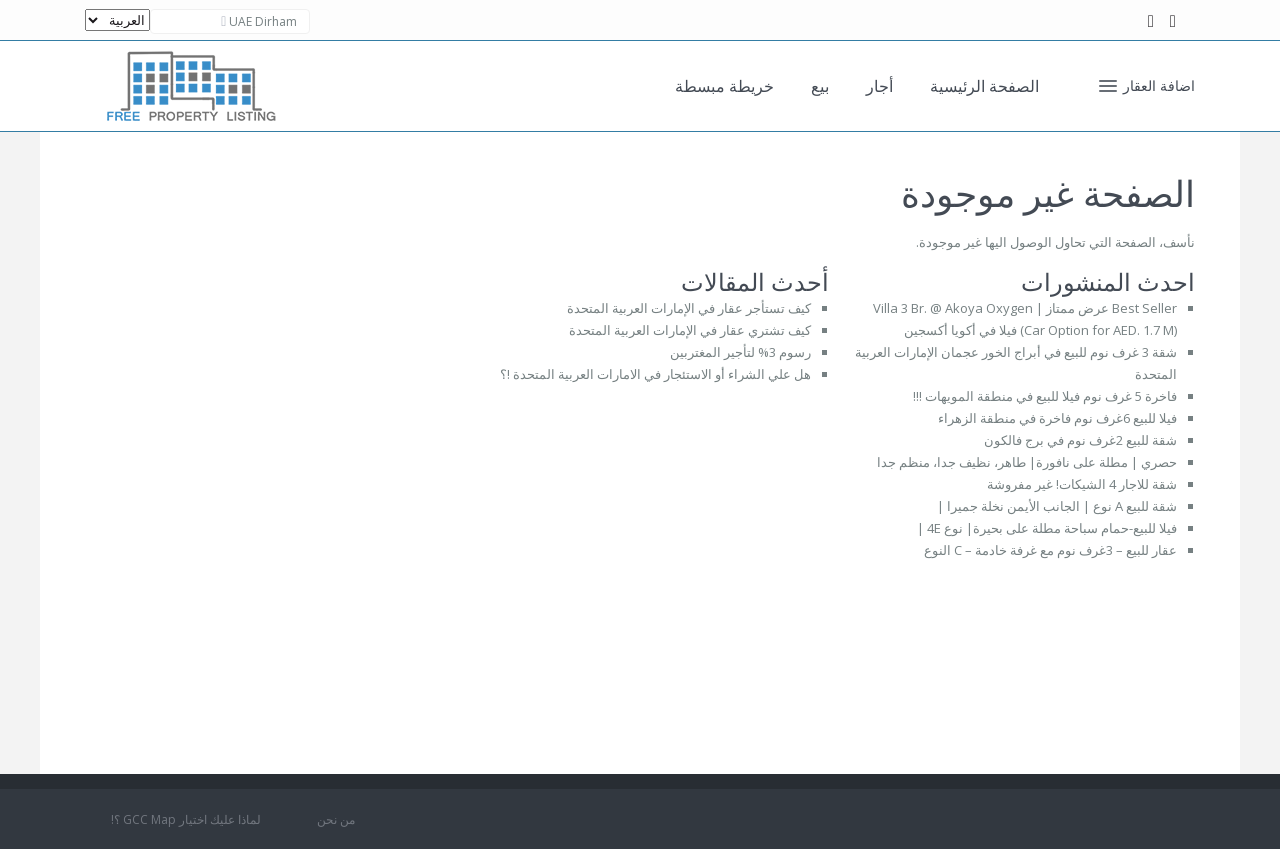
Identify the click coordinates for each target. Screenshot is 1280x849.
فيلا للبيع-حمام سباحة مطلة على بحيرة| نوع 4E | (1047, 528)
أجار (879, 86)
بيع (820, 86)
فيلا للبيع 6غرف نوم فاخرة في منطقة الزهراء (1057, 418)
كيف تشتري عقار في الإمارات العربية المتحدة (690, 330)
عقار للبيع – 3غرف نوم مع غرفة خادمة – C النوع (1050, 550)
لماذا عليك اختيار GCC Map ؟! (186, 819)
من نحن (336, 819)
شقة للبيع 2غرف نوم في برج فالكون (1080, 440)
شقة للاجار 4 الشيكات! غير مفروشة (1082, 484)
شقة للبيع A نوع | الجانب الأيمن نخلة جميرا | (1057, 506)
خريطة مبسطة (724, 86)
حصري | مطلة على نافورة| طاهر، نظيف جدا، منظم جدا (1027, 462)
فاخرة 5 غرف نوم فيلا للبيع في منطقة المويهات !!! (1045, 396)
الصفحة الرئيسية (984, 86)
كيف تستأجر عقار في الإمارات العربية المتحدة (689, 308)
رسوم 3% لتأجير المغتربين (740, 352)
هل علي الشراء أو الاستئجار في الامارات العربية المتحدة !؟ (655, 374)
